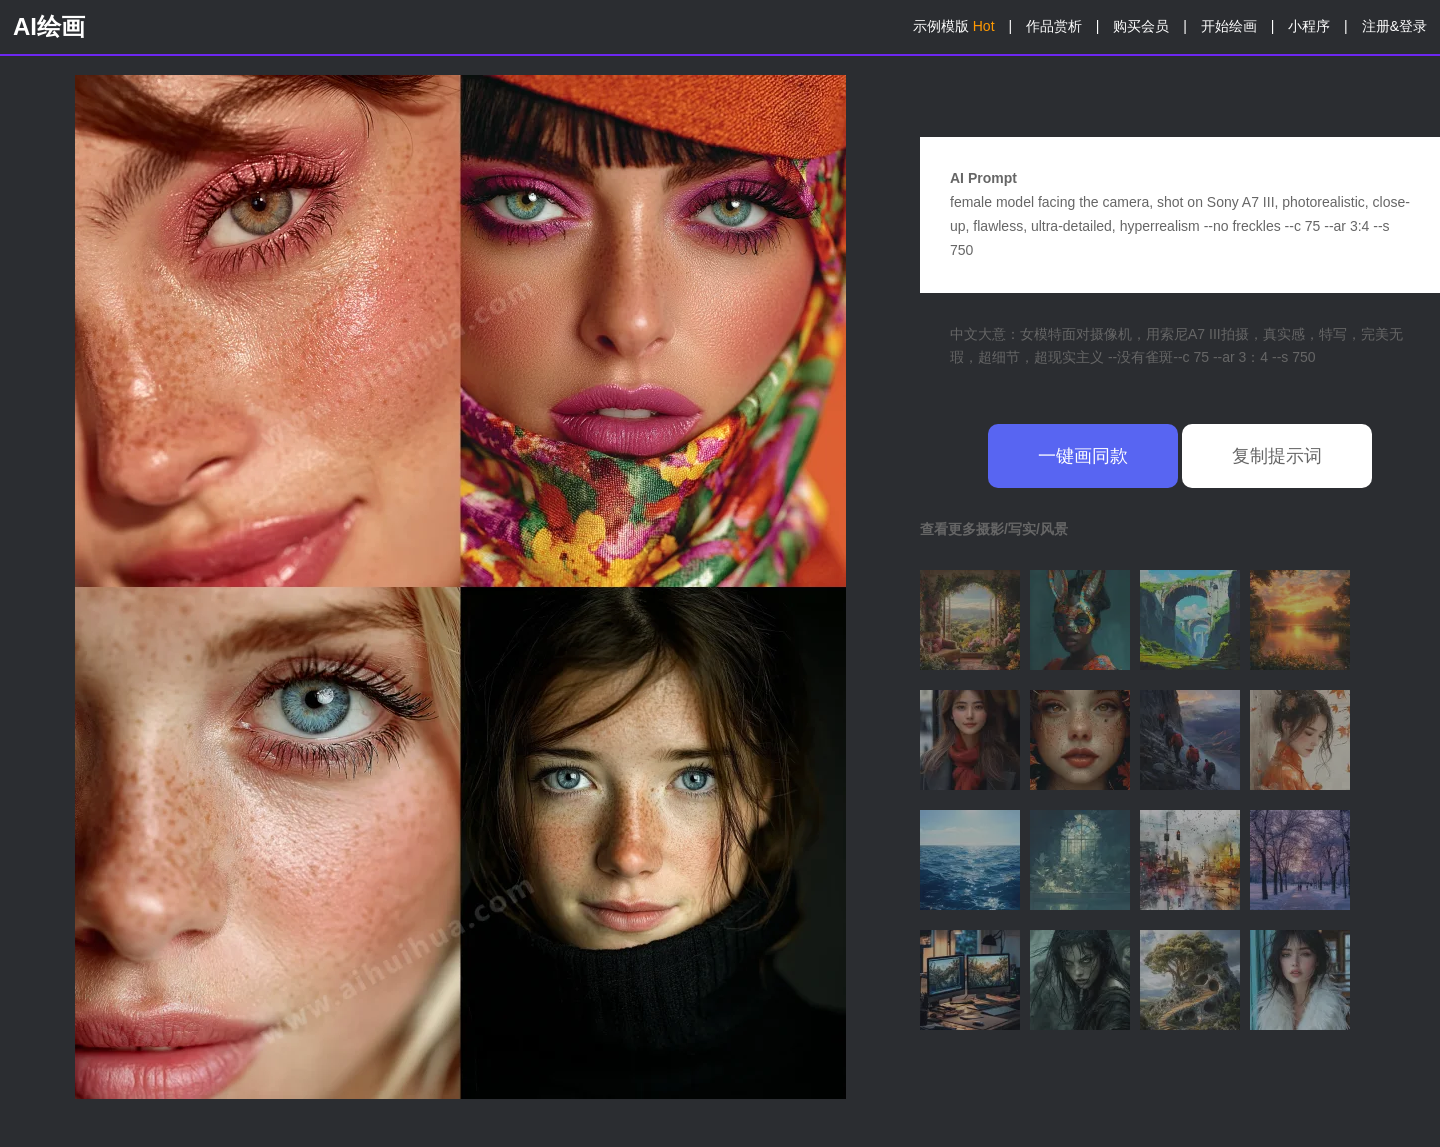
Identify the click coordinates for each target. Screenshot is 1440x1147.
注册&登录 (1394, 26)
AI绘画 (49, 26)
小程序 (1309, 26)
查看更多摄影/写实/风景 (994, 529)
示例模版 (954, 26)
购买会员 (1141, 26)
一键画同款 (1083, 456)
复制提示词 (1277, 456)
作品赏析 (1054, 26)
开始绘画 (1229, 26)
